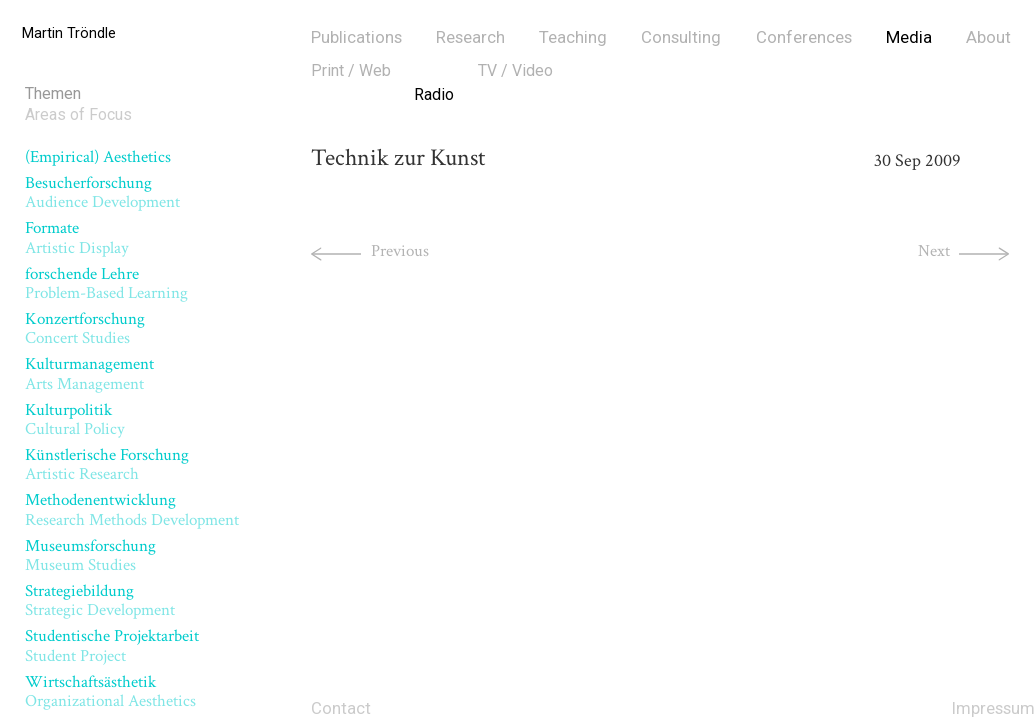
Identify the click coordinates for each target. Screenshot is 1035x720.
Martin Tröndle (69, 33)
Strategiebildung (100, 600)
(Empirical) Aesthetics (98, 157)
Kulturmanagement (89, 373)
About (988, 37)
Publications (356, 37)
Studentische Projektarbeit (112, 645)
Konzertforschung (85, 328)
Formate (77, 237)
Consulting (681, 37)
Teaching (573, 37)
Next (934, 251)
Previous (400, 251)
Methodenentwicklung (132, 509)
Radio (434, 94)
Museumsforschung (90, 555)
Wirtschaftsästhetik (110, 691)
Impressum (993, 708)
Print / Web (351, 70)
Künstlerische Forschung (107, 464)
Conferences (804, 37)
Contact (341, 708)
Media (909, 37)
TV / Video (515, 70)
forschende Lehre (106, 283)
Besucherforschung (102, 192)
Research (470, 37)
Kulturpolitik (75, 419)
